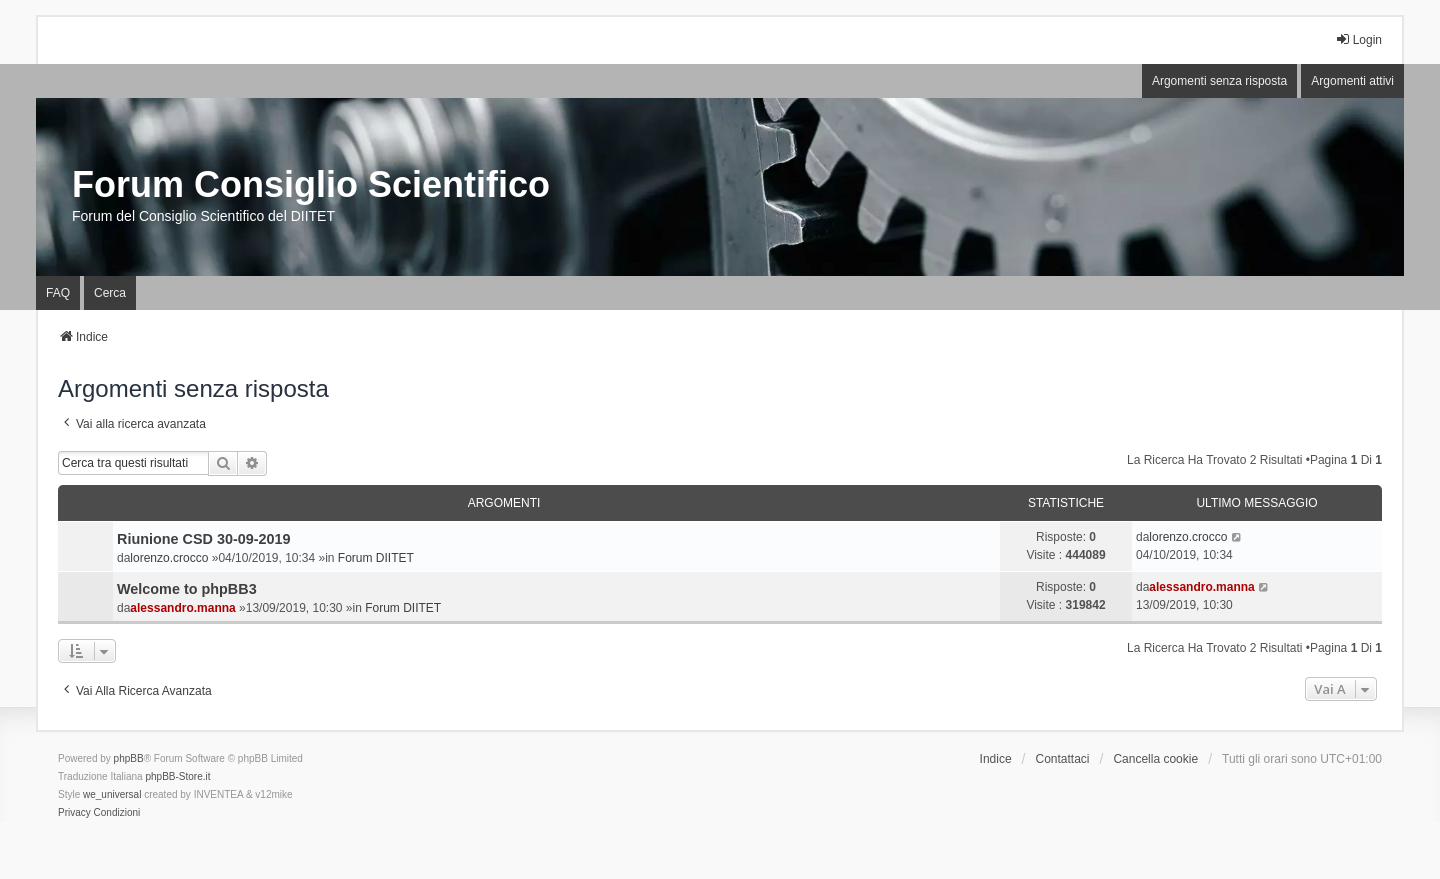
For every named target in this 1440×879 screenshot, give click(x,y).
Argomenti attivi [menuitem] (1352, 81)
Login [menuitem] (1358, 39)
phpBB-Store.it (177, 776)
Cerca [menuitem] (110, 293)
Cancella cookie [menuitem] (1155, 759)
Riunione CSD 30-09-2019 (204, 539)
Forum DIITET (376, 558)
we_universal (112, 794)
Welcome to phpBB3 (187, 589)
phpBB (129, 758)
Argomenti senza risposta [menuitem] (1219, 81)
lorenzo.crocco (169, 558)
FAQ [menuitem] (58, 293)
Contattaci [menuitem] (1063, 759)
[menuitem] (74, 813)
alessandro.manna (182, 608)
